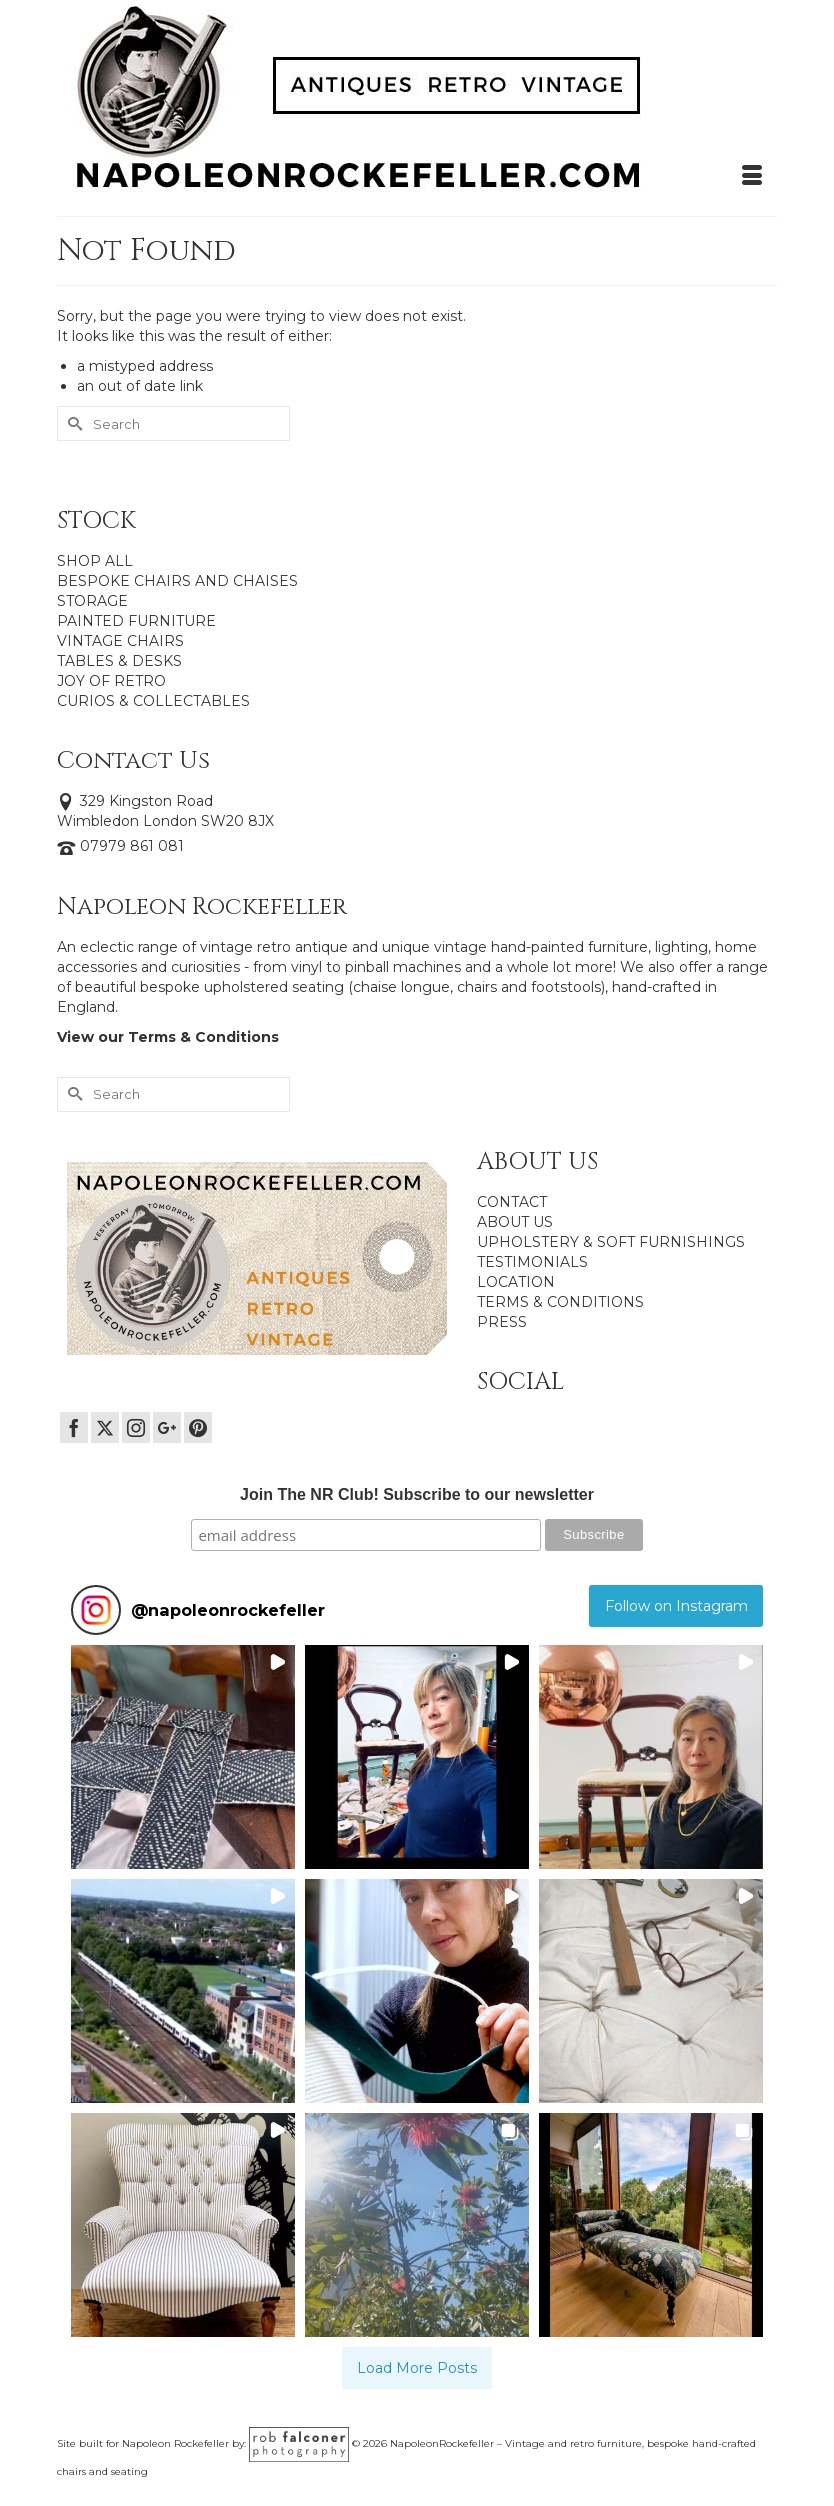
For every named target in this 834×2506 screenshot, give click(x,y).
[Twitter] (105, 1427)
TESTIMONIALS (532, 1262)
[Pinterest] (198, 1427)
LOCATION (516, 1282)
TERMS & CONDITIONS (560, 1302)
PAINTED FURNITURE (136, 621)
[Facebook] (74, 1427)
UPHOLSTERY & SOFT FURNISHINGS (611, 1242)
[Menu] (752, 176)
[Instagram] (136, 1427)
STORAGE (92, 601)
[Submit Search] (72, 423)
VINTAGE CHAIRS (120, 641)
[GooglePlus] (167, 1427)
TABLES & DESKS (119, 661)
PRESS (502, 1322)
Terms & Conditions (203, 1037)
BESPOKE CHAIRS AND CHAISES (177, 581)
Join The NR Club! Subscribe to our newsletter (417, 1494)
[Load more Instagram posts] (417, 2368)
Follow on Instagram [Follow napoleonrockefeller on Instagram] (676, 1606)
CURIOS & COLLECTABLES (153, 701)
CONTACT (512, 1202)
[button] (183, 1757)
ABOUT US (515, 1222)
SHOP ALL (95, 561)
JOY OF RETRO (111, 681)
